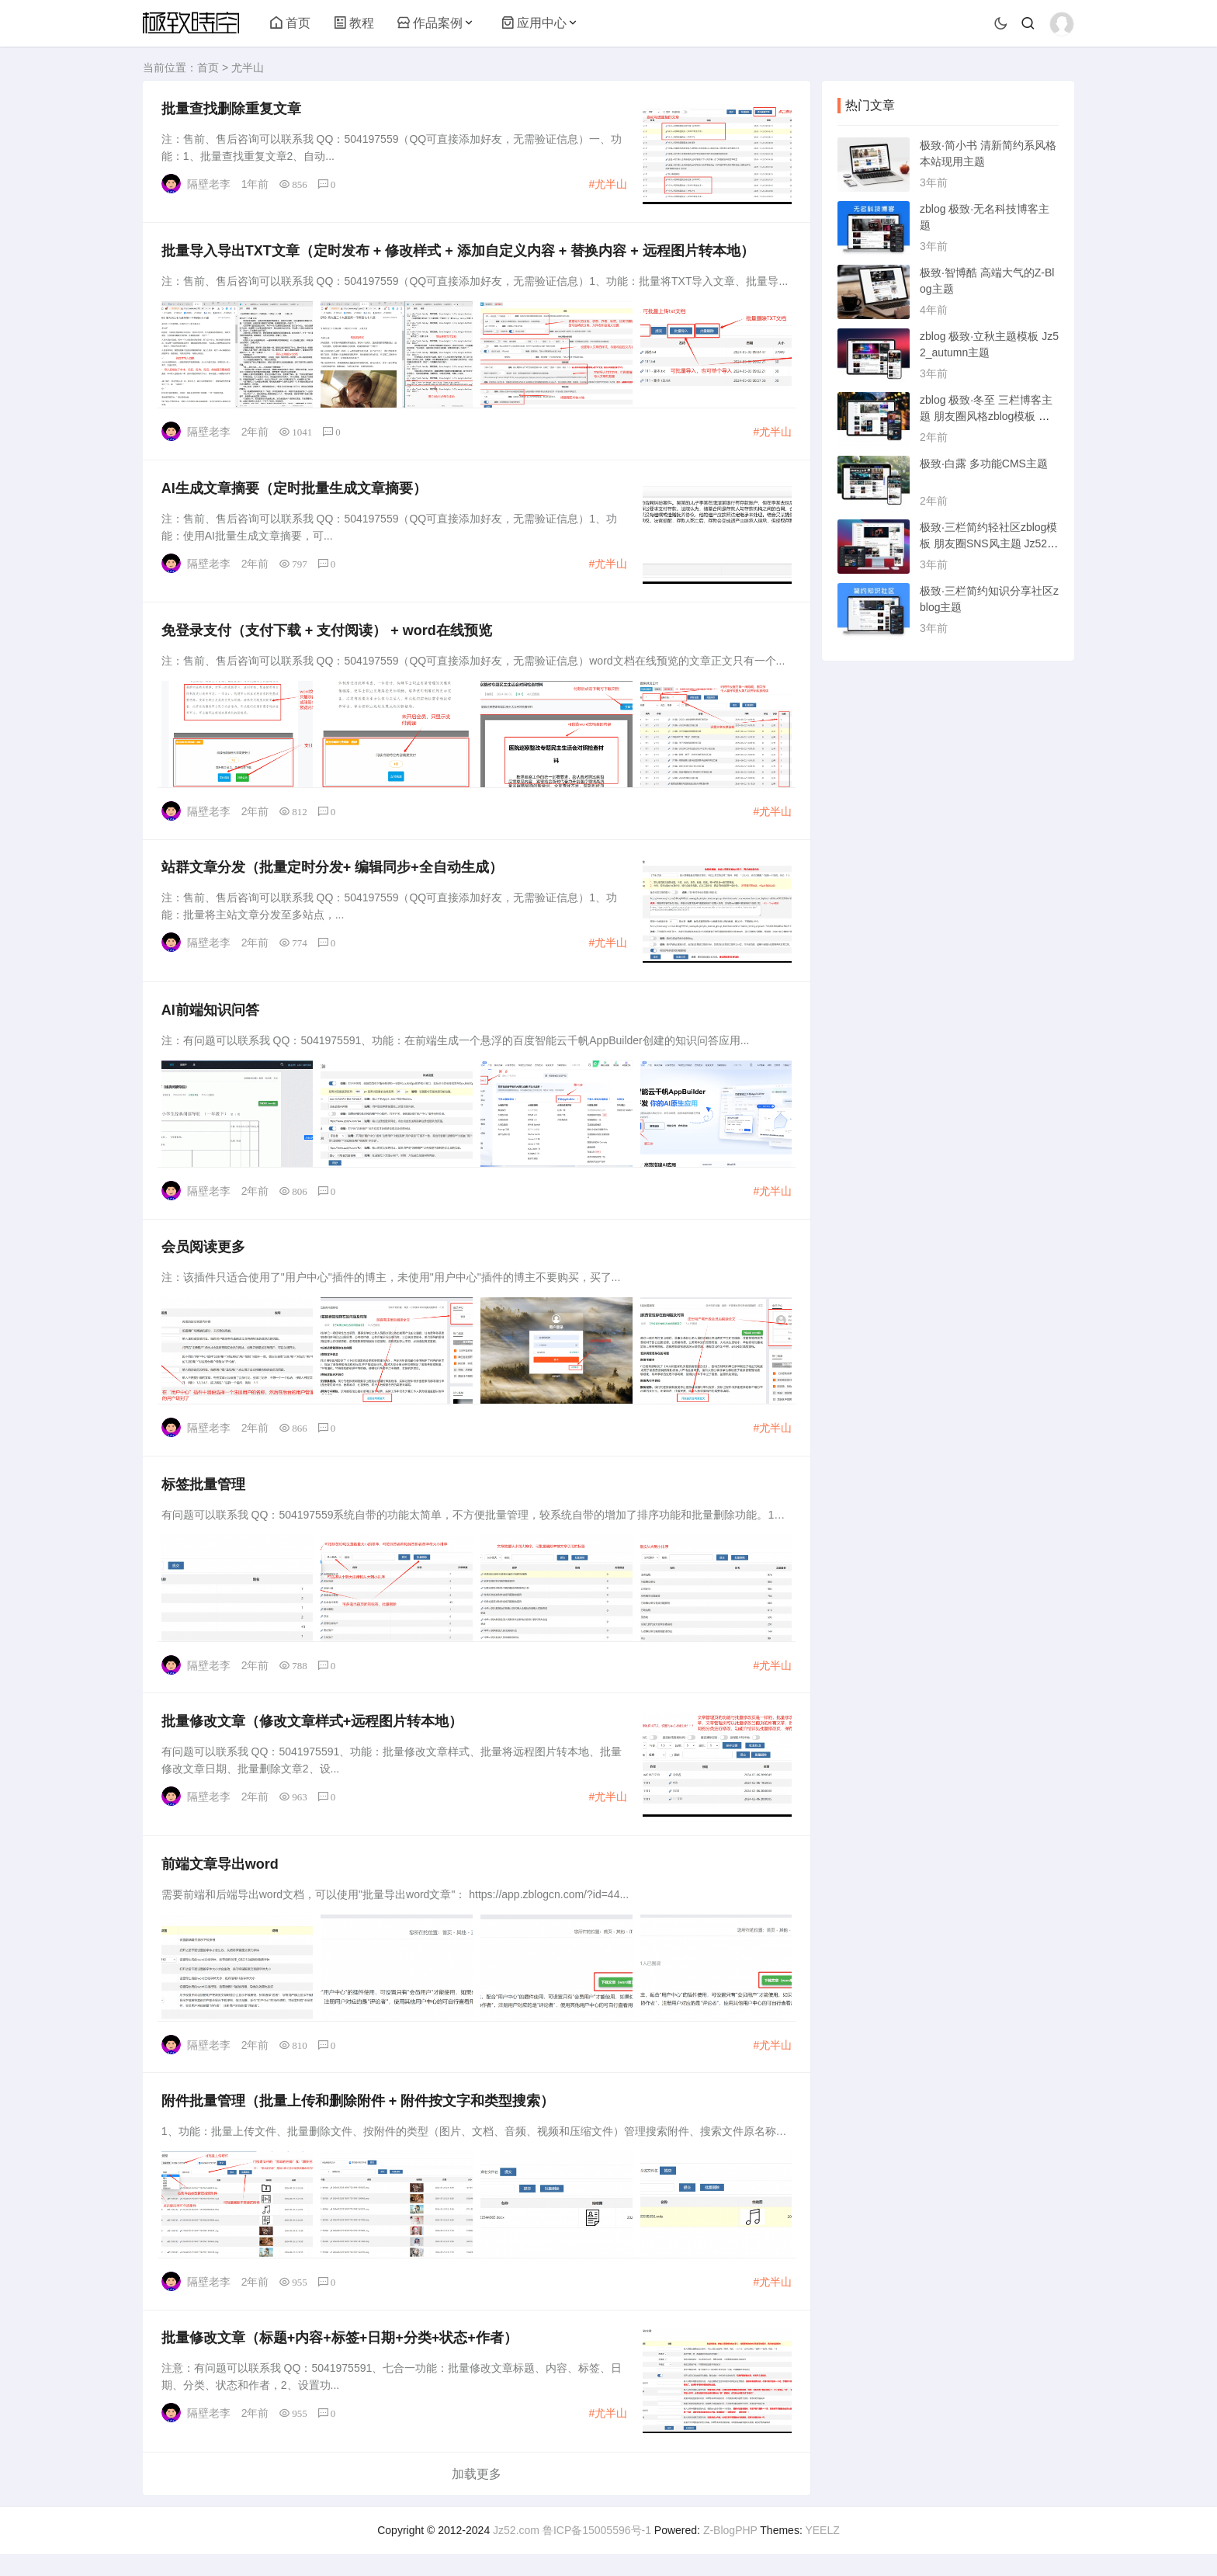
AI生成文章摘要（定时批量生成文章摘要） (295, 493)
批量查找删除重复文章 (232, 109)
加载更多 (476, 2495)
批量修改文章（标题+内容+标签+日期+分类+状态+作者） (340, 2358)
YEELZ (822, 2552)
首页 (290, 23)
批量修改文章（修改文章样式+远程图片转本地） (313, 1737)
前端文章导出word (220, 1881)
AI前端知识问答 (211, 1020)
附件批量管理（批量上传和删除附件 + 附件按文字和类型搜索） (359, 2119)
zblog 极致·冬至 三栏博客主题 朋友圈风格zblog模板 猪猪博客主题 (986, 416)
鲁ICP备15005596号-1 (597, 2552)
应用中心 (534, 23)
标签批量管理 (204, 1497)
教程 (354, 23)
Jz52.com (516, 2552)
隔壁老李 (209, 185)
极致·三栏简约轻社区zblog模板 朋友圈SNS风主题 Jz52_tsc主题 (988, 543)
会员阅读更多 (204, 1259)
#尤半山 (607, 185)
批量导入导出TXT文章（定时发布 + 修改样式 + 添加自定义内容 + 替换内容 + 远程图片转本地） (458, 254)
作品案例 (430, 23)
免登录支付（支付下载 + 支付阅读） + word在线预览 (327, 637)
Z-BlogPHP (730, 2552)
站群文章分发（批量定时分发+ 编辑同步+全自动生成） (333, 876)
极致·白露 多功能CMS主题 (984, 463)
